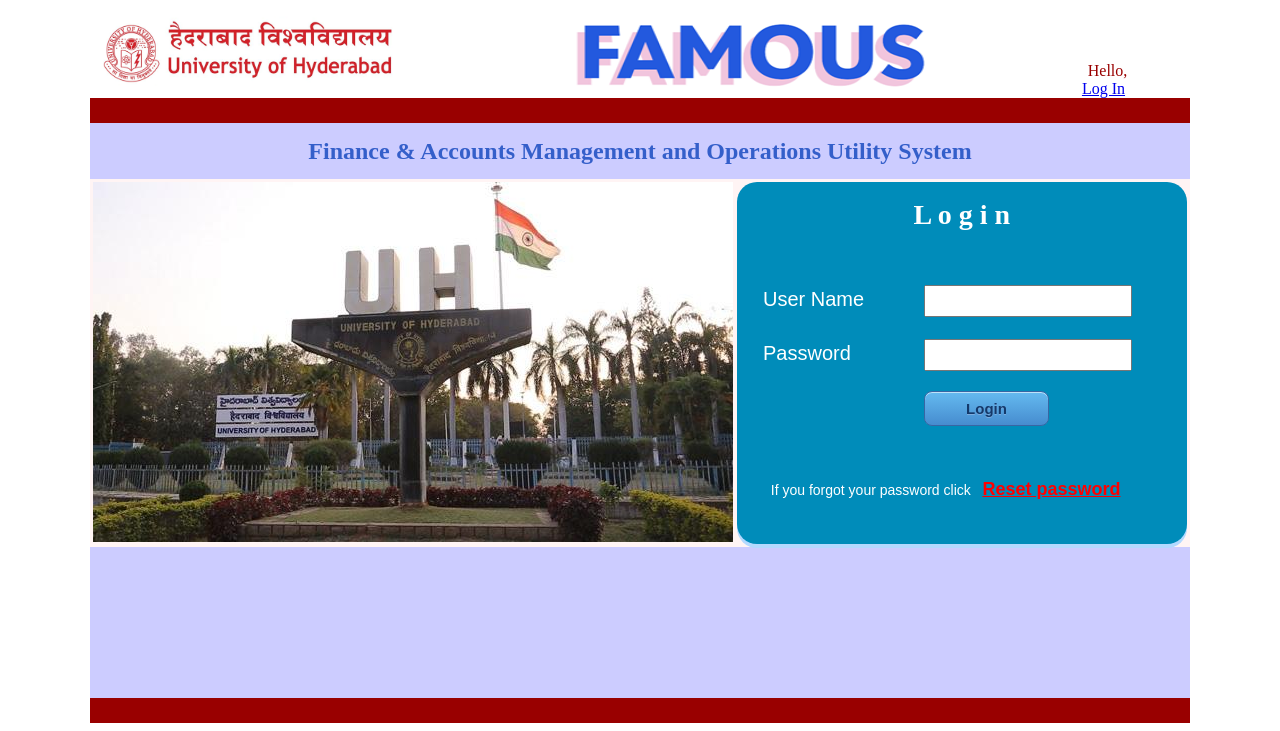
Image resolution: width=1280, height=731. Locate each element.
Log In (1103, 88)
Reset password (1051, 489)
